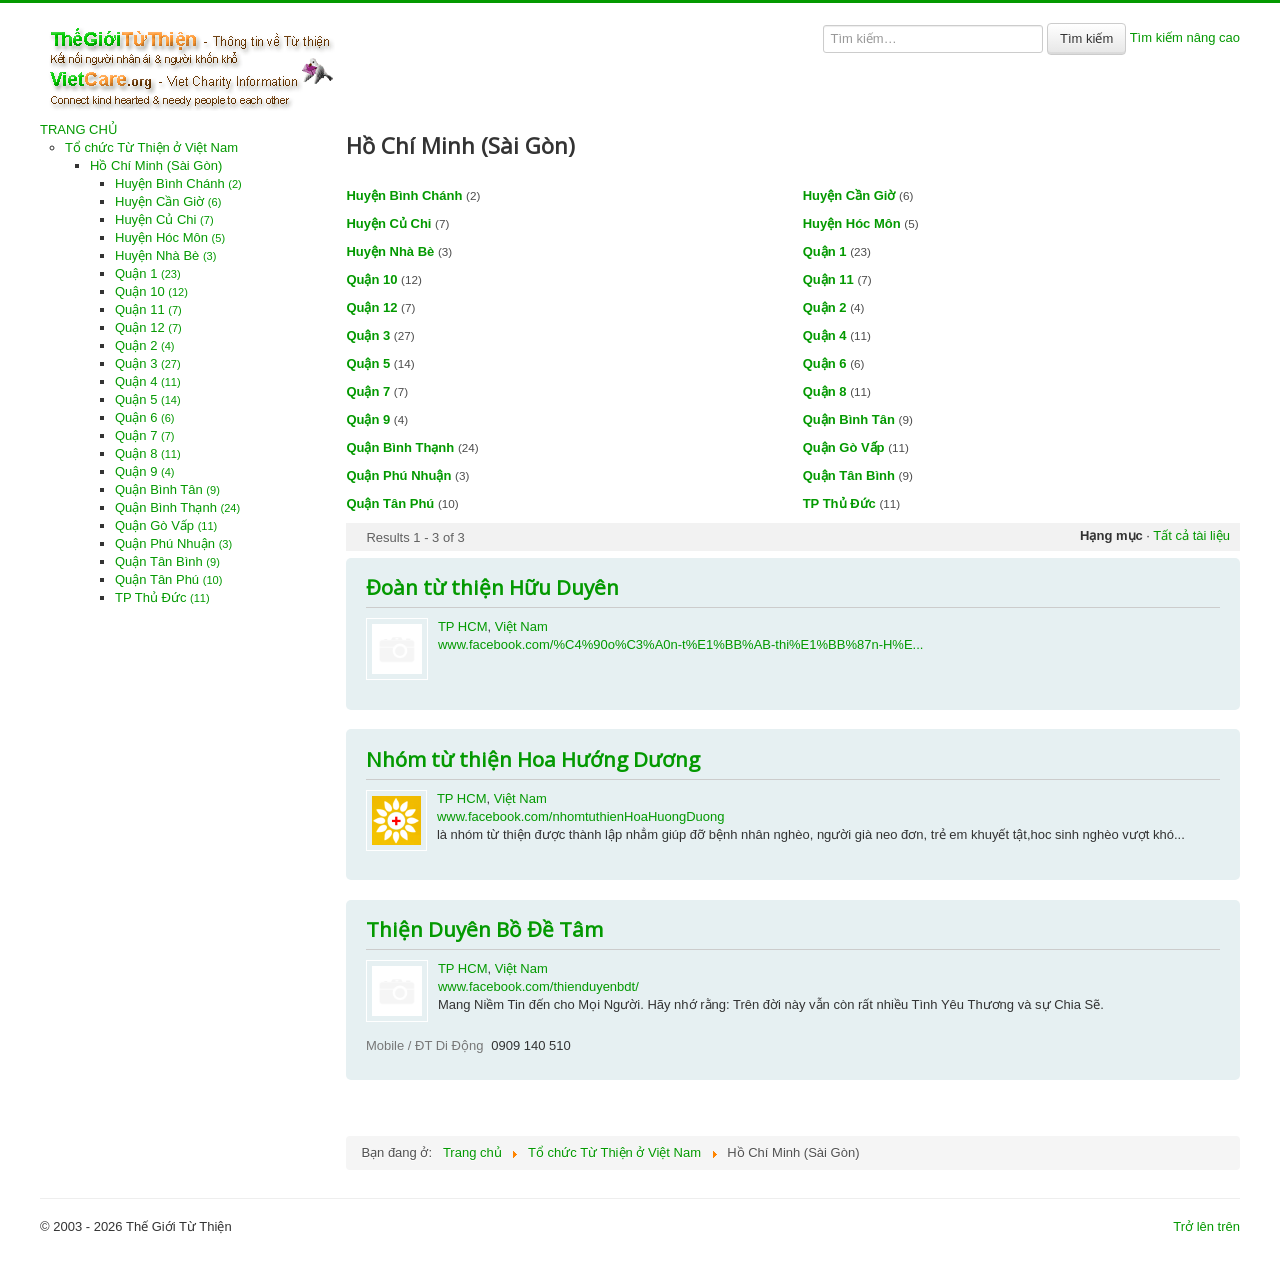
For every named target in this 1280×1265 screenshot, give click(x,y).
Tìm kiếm (1086, 38)
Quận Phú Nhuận (173, 543)
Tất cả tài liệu (1191, 535)
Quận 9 (145, 471)
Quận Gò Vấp (166, 525)
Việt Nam (521, 626)
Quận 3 (148, 363)
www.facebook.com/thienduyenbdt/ (538, 986)
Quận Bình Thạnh (177, 507)
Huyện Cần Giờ (168, 201)
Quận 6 (145, 417)
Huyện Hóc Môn (170, 237)
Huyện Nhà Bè (165, 255)
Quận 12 (148, 327)
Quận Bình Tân (167, 489)
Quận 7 (145, 435)
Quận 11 (148, 309)
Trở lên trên (1206, 1226)
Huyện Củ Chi (164, 219)
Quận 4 (148, 381)
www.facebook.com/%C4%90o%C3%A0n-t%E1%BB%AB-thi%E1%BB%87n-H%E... (681, 644)
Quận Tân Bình (167, 561)
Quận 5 (148, 399)
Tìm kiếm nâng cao (1185, 37)
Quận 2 (145, 345)
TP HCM (463, 626)
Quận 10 (151, 291)
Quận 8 (148, 453)
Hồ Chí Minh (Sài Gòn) (156, 165)
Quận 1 (148, 273)
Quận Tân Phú (168, 579)
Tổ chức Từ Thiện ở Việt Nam (151, 147)
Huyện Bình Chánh (178, 183)
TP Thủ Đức (162, 597)
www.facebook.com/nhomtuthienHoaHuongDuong (581, 816)
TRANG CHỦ (79, 129)
